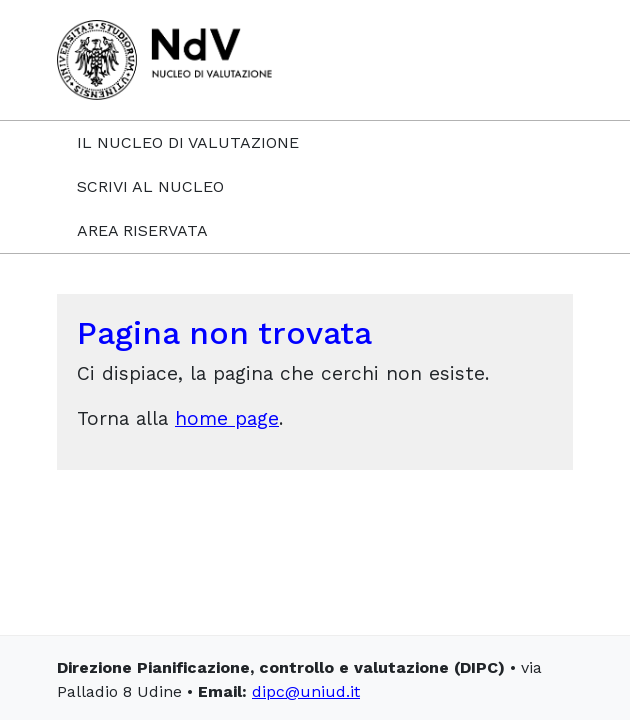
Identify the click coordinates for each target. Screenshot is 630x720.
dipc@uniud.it (306, 691)
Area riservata (142, 230)
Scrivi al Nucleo (150, 186)
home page (227, 418)
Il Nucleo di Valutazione (188, 142)
